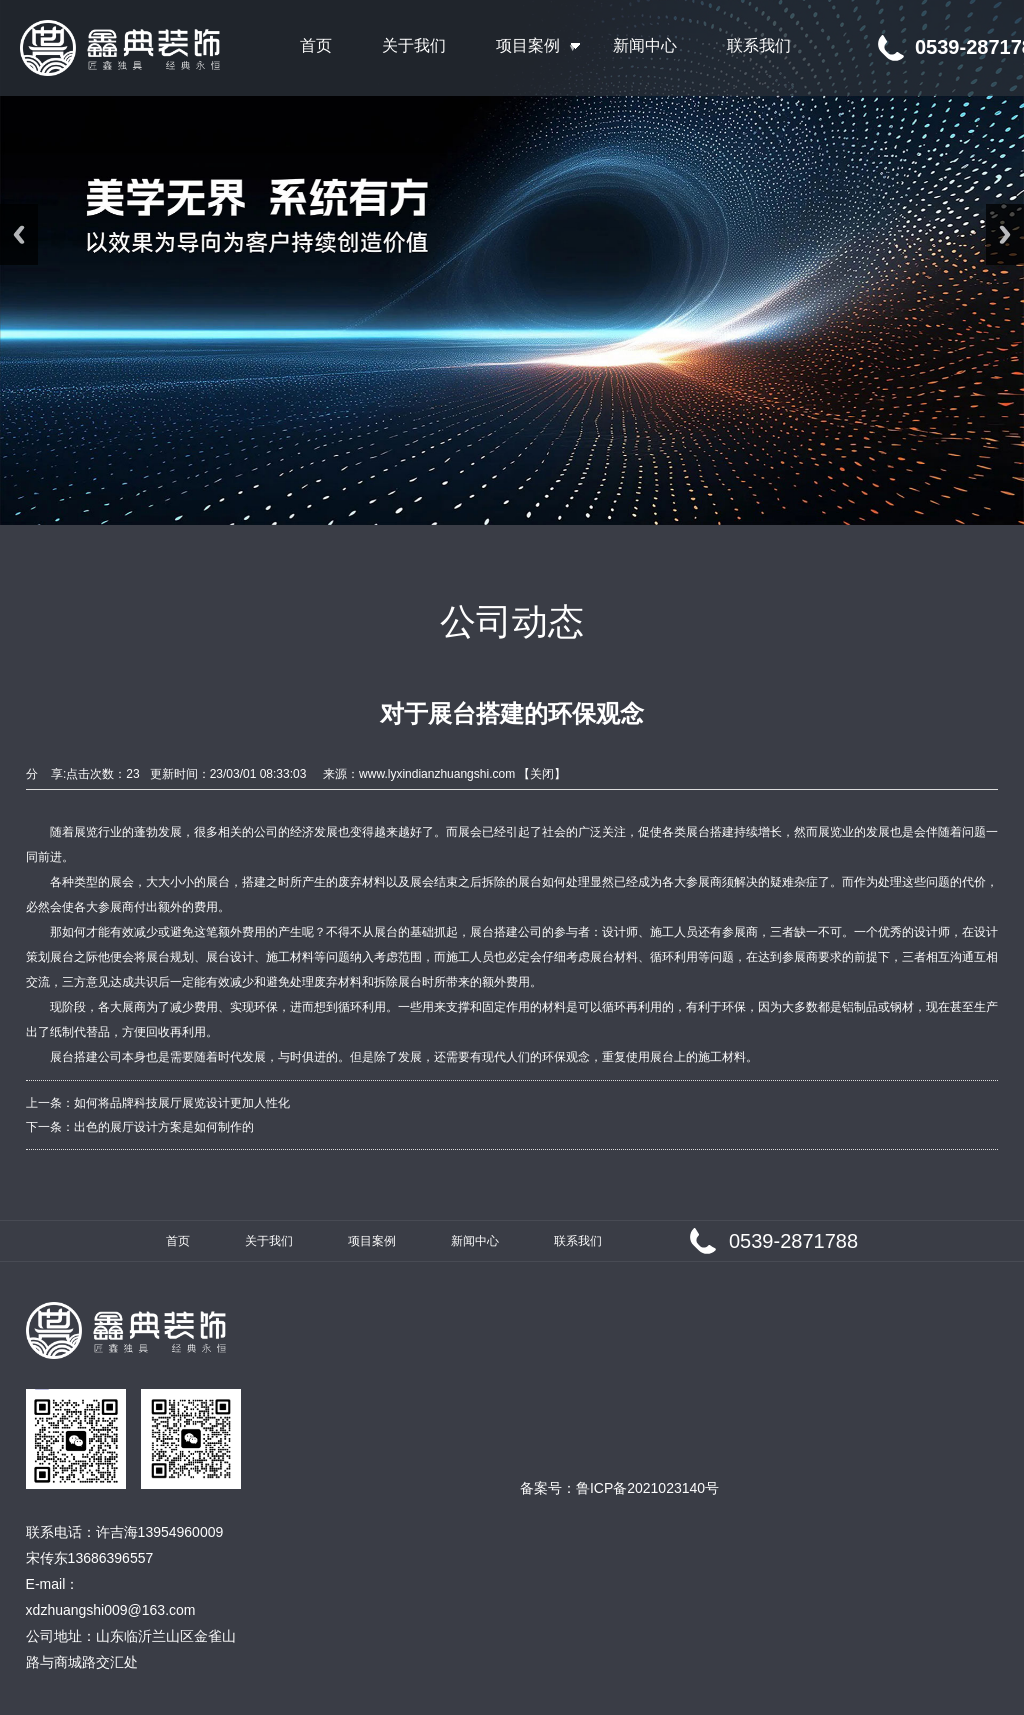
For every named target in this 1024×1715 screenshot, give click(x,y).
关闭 (542, 774)
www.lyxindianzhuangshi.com (437, 774)
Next (1005, 234)
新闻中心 (475, 1241)
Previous (19, 234)
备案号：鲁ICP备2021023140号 (619, 1488)
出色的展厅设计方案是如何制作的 (164, 1127)
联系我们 (578, 1241)
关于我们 (269, 1241)
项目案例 (372, 1241)
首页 (178, 1241)
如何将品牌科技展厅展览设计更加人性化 (182, 1103)
